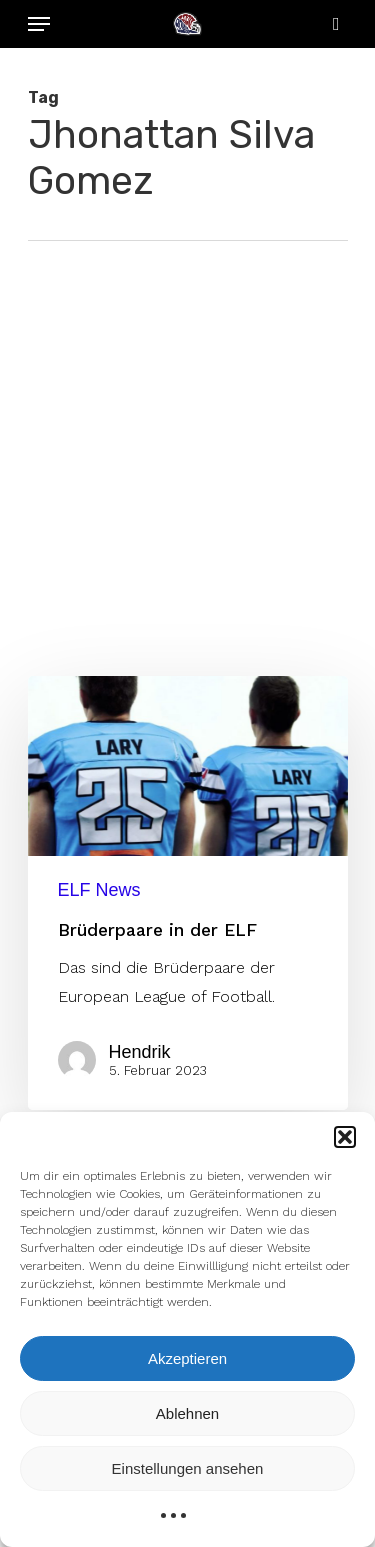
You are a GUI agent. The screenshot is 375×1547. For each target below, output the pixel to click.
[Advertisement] (187, 438)
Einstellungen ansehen (188, 1468)
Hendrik (140, 1052)
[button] (345, 1137)
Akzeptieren (187, 1358)
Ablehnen (187, 1413)
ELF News (99, 890)
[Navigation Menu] (39, 24)
